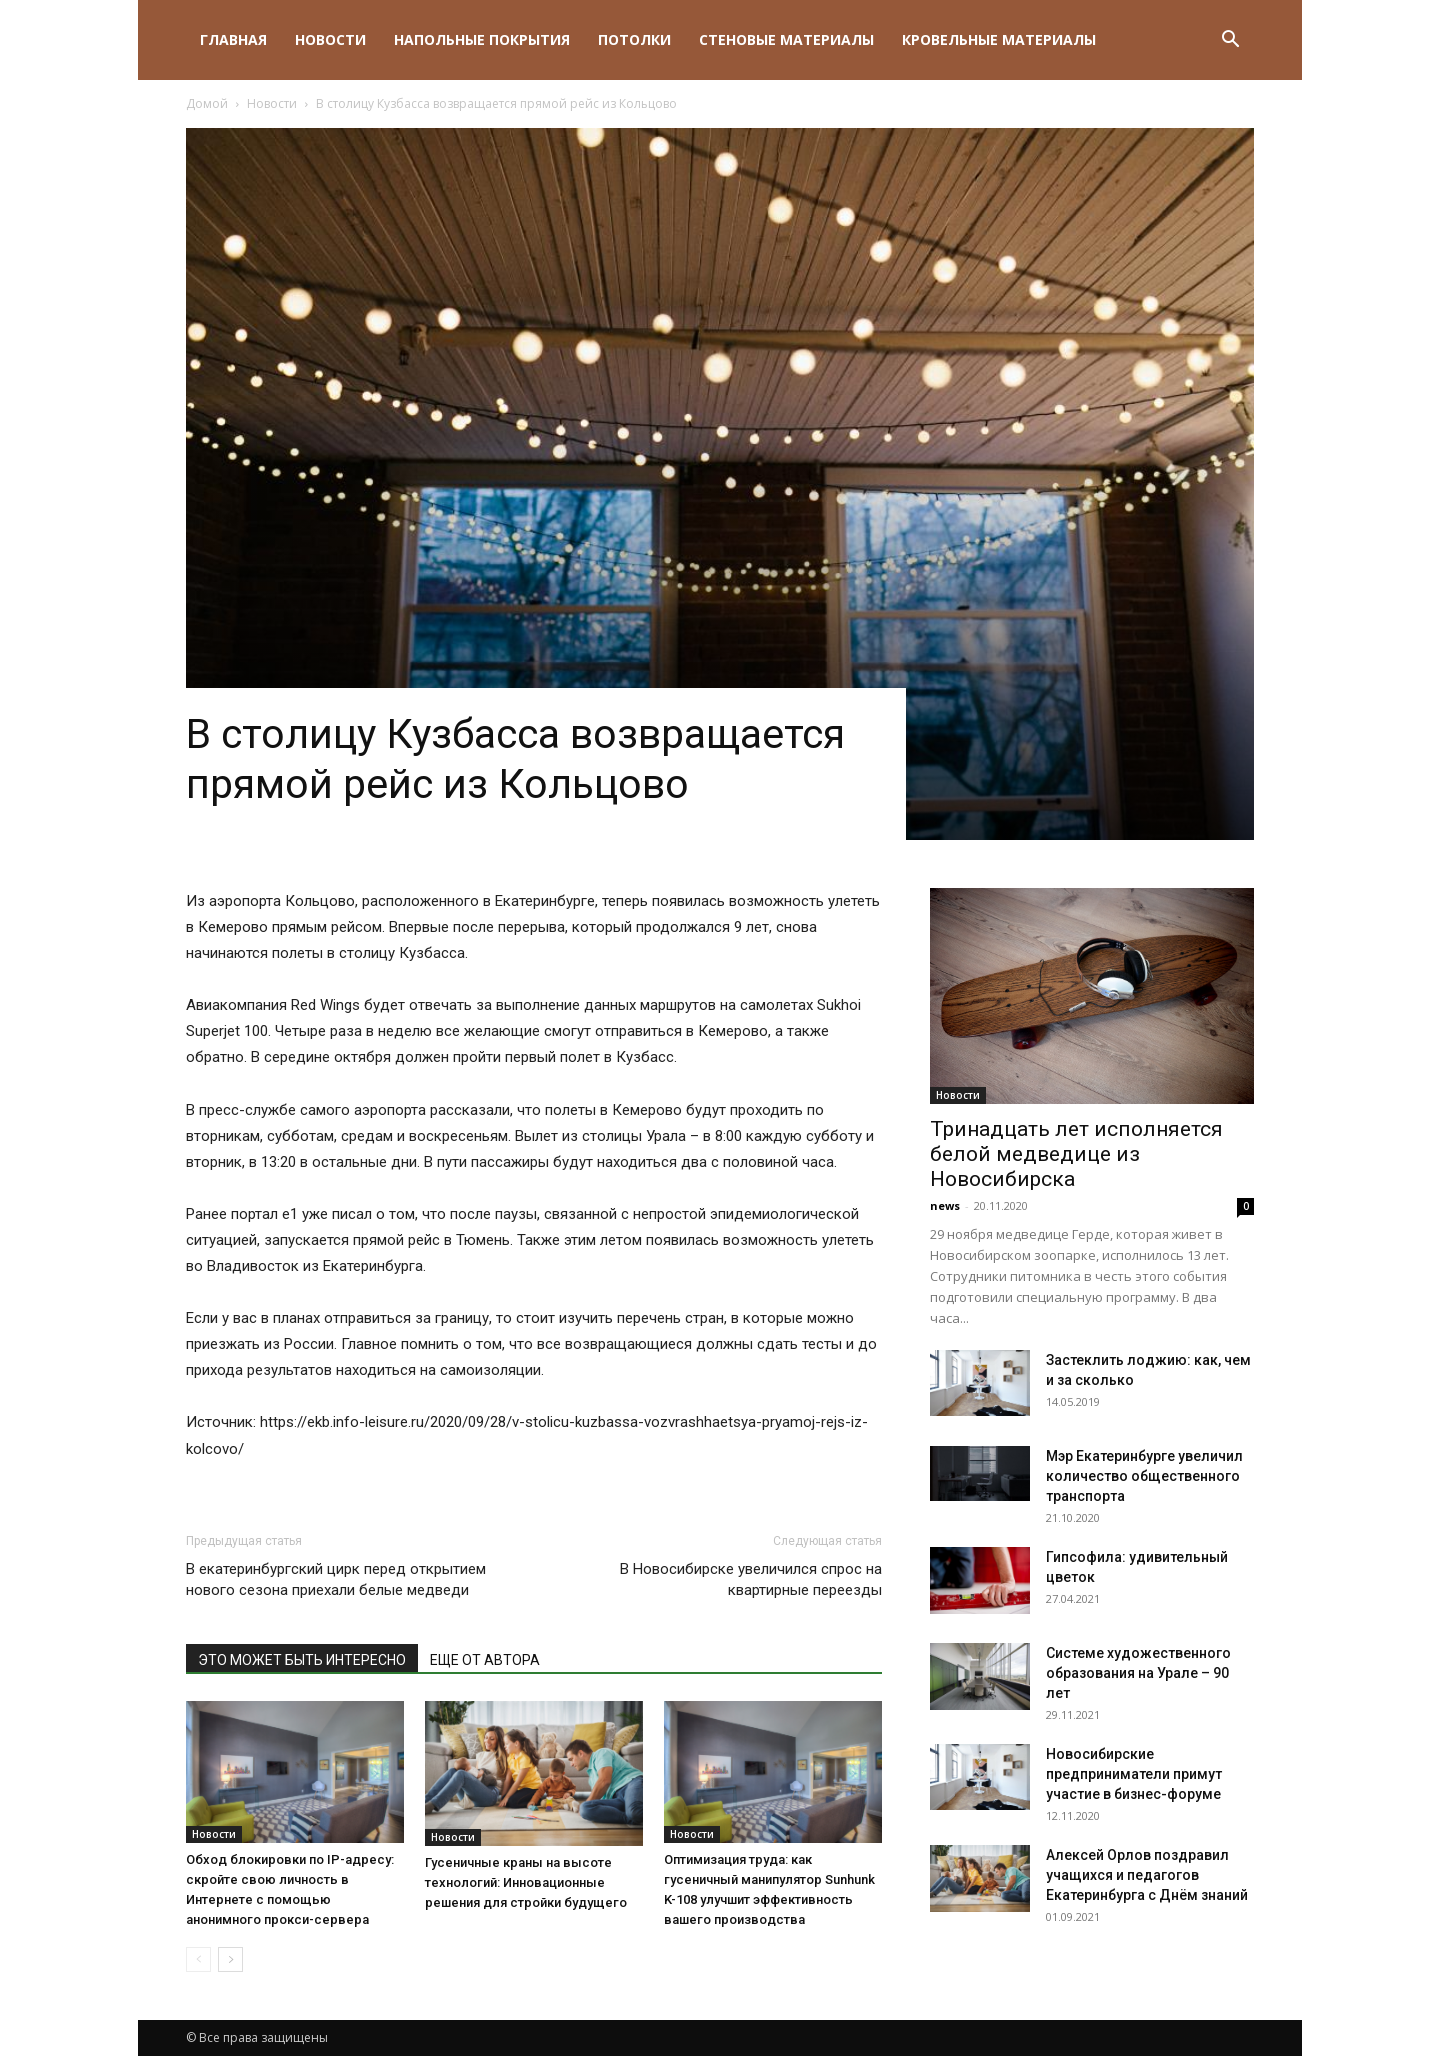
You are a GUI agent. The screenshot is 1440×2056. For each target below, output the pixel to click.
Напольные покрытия (482, 39)
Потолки (634, 39)
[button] (1230, 41)
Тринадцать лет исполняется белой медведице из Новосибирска (1076, 1154)
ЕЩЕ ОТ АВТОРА (485, 1660)
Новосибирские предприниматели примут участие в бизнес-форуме (1134, 1774)
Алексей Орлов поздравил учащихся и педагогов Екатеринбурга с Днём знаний (1147, 1875)
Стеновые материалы (786, 39)
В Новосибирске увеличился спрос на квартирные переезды (751, 1579)
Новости (330, 39)
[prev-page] (198, 1959)
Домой (207, 103)
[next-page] (230, 1959)
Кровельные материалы (999, 39)
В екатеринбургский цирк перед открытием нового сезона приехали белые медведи (336, 1579)
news (945, 1205)
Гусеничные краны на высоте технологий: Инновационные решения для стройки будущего (526, 1882)
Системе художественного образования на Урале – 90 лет (1138, 1673)
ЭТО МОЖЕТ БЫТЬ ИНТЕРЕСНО (302, 1660)
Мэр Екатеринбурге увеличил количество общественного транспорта (1144, 1476)
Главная (233, 39)
